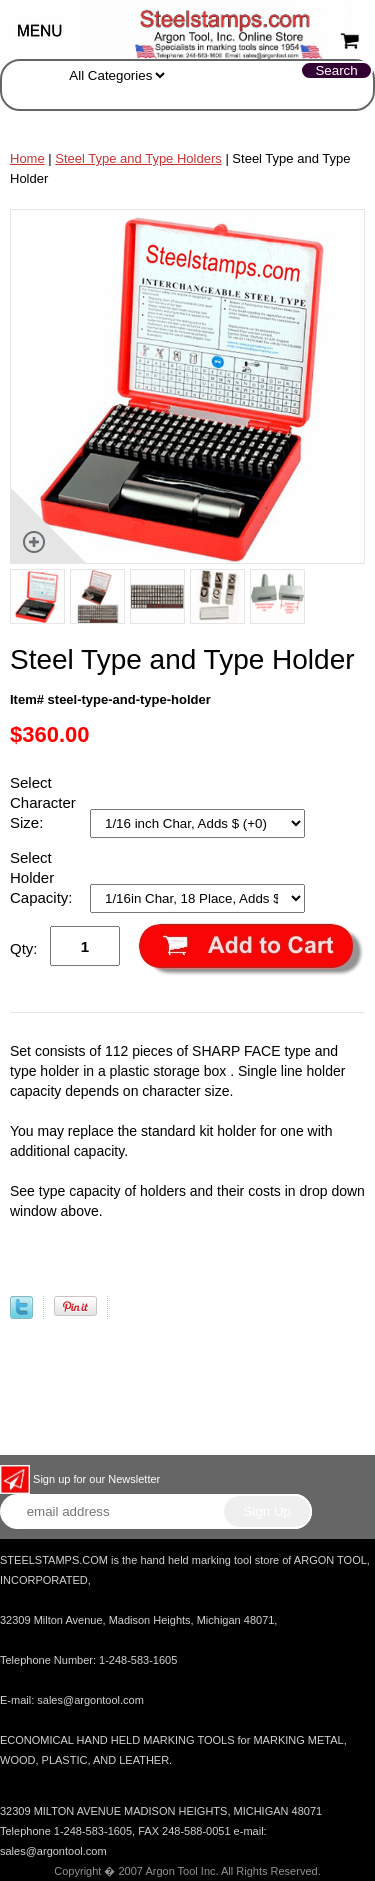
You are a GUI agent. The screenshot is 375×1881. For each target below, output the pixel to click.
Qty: (24, 948)
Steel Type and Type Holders (138, 158)
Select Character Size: (43, 802)
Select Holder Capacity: (43, 877)
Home (27, 158)
